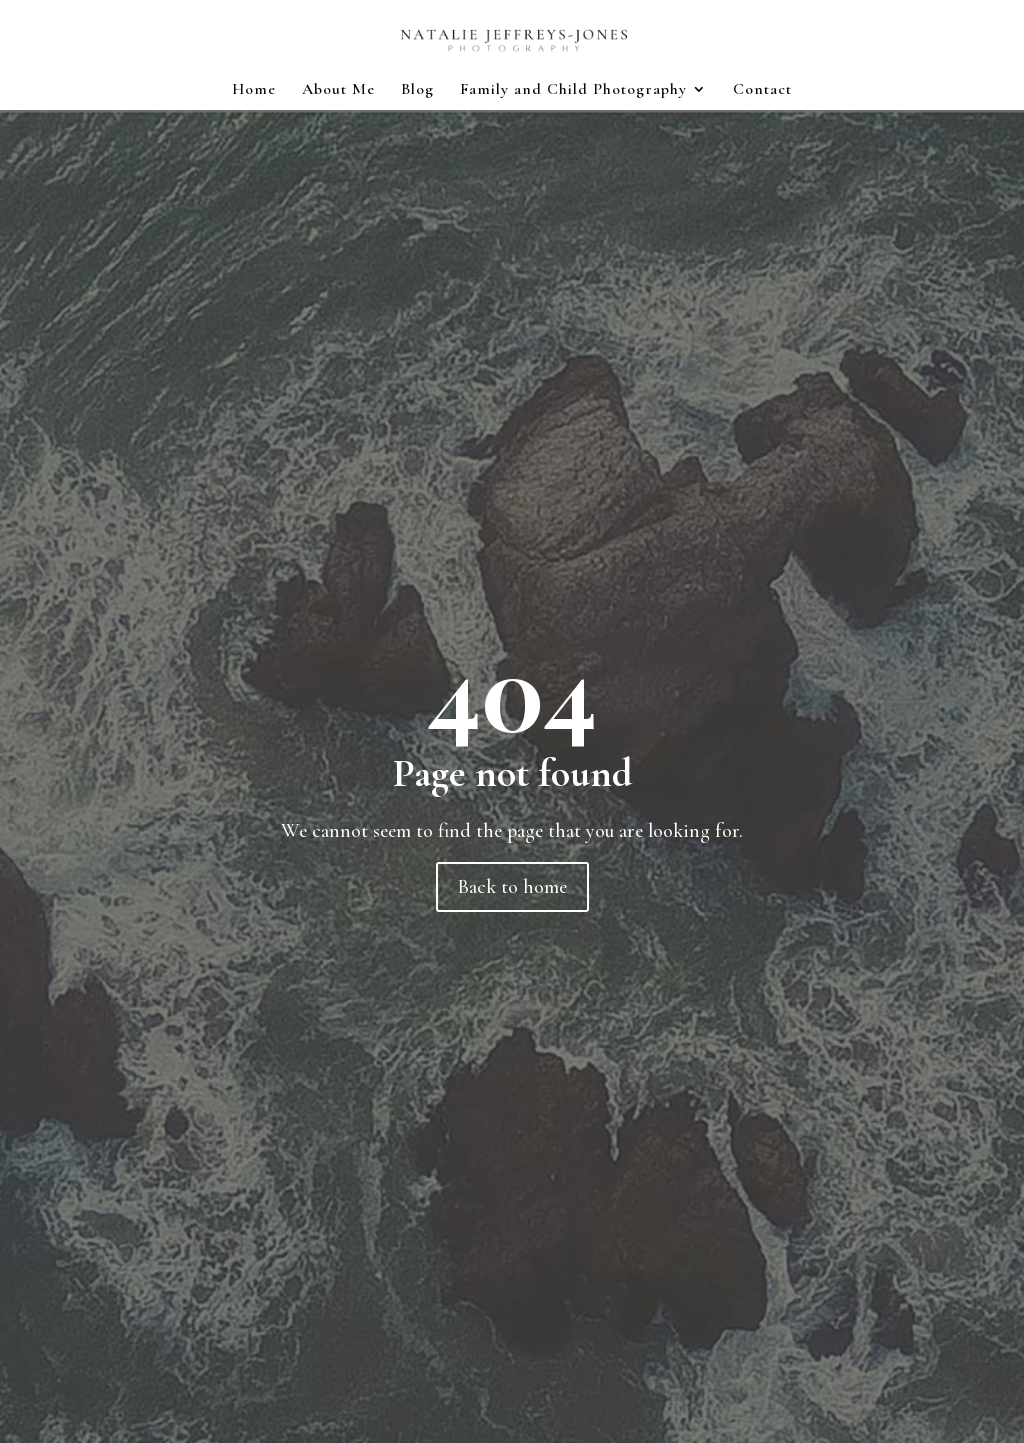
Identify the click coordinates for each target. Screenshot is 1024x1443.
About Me (338, 90)
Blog (417, 90)
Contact (762, 90)
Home (254, 90)
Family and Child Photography (573, 90)
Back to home (512, 887)
